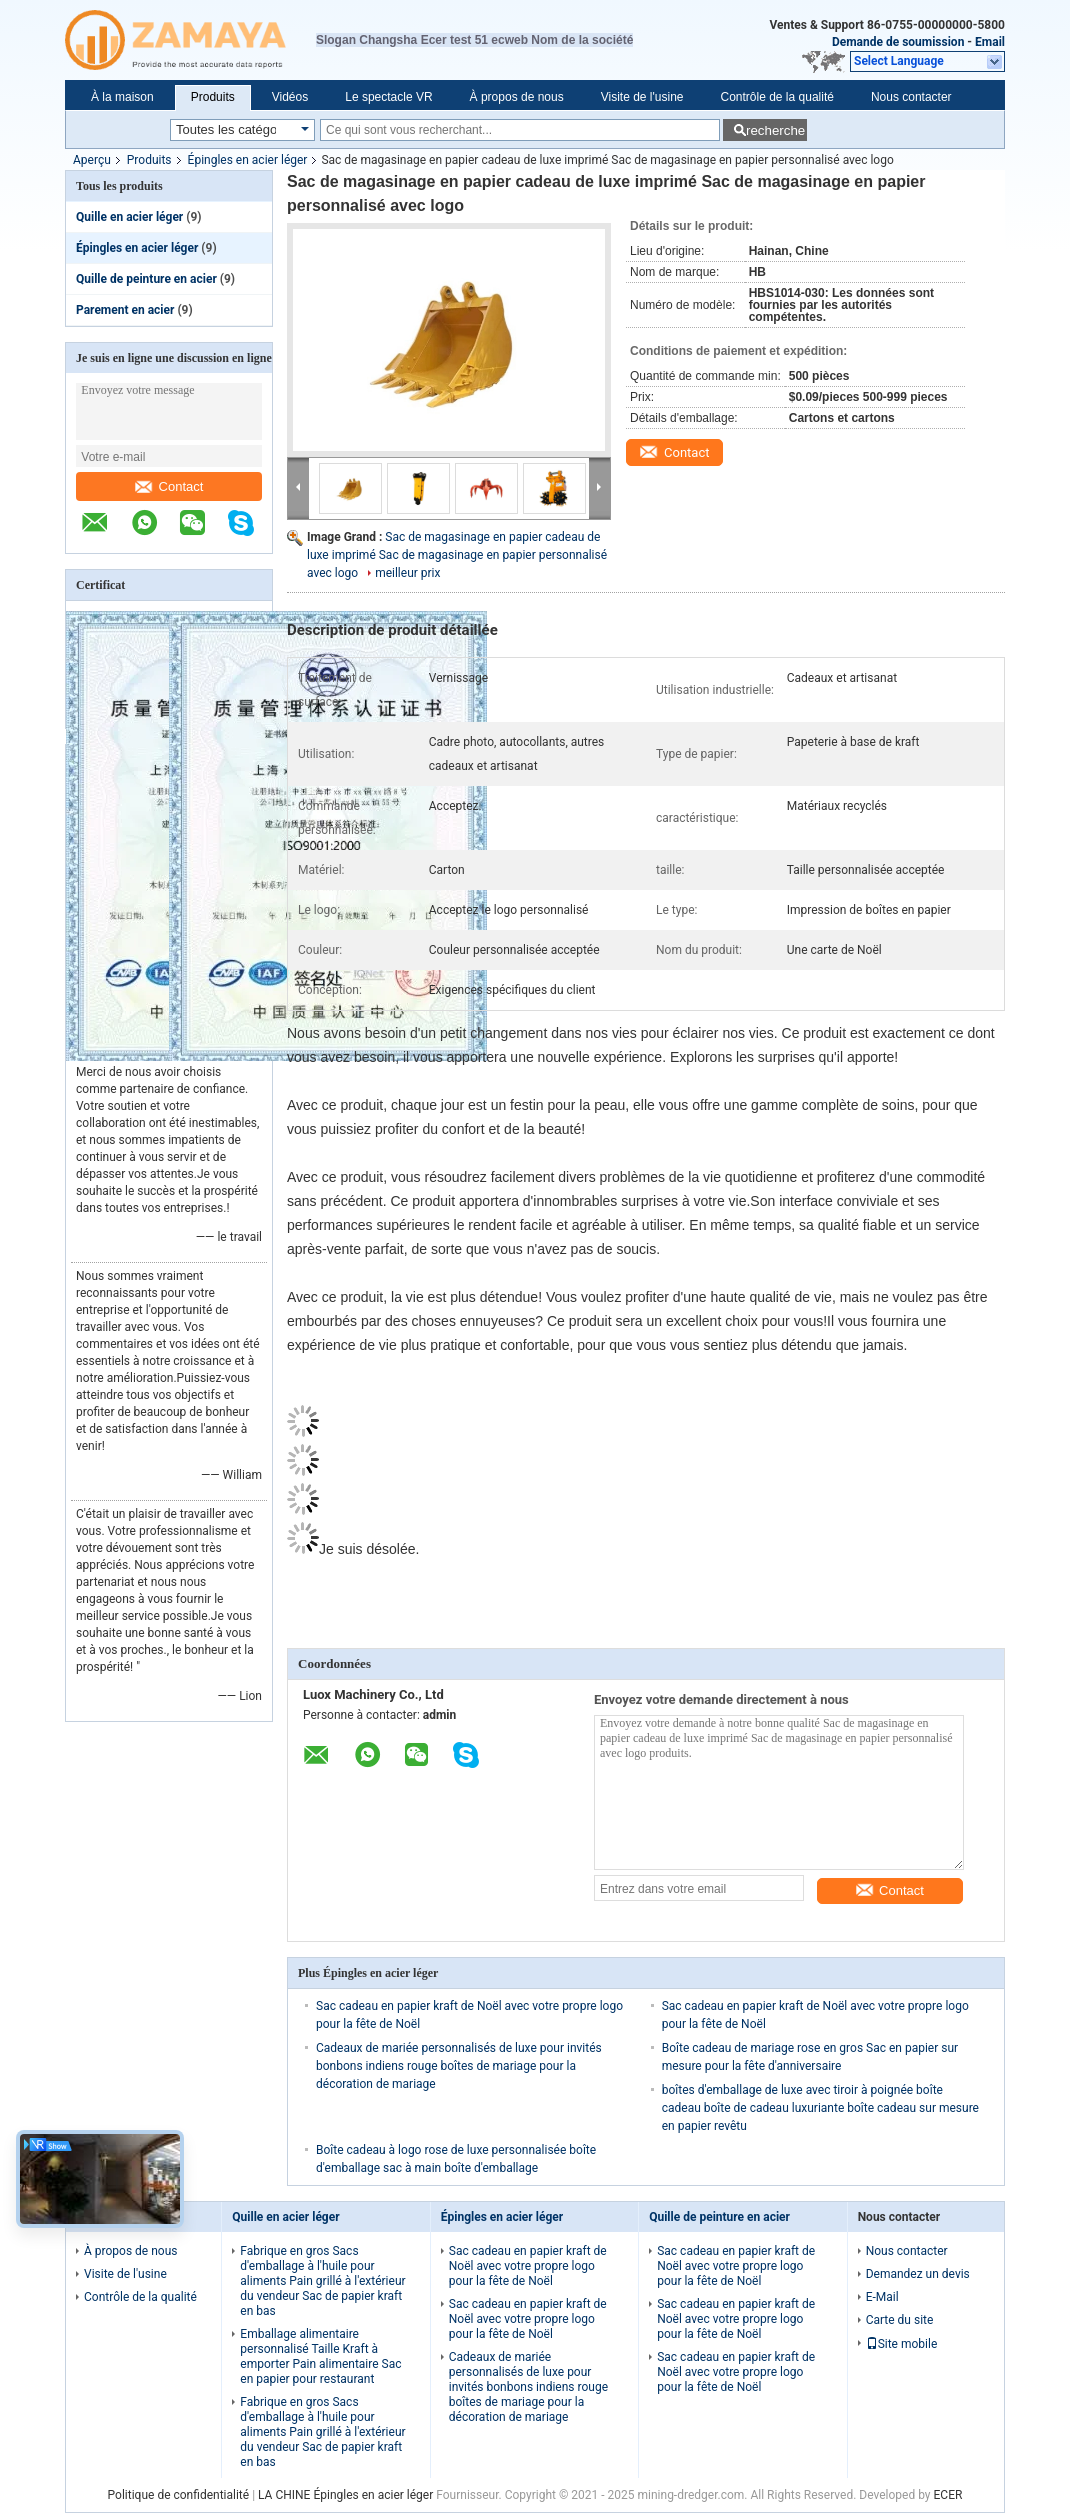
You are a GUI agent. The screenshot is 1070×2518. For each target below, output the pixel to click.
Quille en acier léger (129, 217)
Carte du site (900, 2320)
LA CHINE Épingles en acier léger (345, 2495)
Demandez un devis (918, 2274)
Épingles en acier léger (248, 160)
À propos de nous (517, 97)
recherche (775, 130)
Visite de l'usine (642, 97)
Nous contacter (911, 97)
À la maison (122, 97)
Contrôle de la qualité (776, 97)
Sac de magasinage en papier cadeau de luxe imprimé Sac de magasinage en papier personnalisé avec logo (457, 555)
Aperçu (92, 160)
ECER (948, 2495)
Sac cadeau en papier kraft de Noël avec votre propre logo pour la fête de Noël (528, 2266)
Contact (169, 486)
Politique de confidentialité (179, 2495)
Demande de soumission (898, 42)
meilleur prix (407, 573)
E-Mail (882, 2297)
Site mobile (902, 2344)
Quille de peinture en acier (146, 279)
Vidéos (290, 97)
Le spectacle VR (388, 97)
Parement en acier (125, 310)
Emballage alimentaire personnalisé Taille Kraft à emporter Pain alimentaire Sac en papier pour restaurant (320, 2356)
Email (990, 42)
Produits (213, 97)
